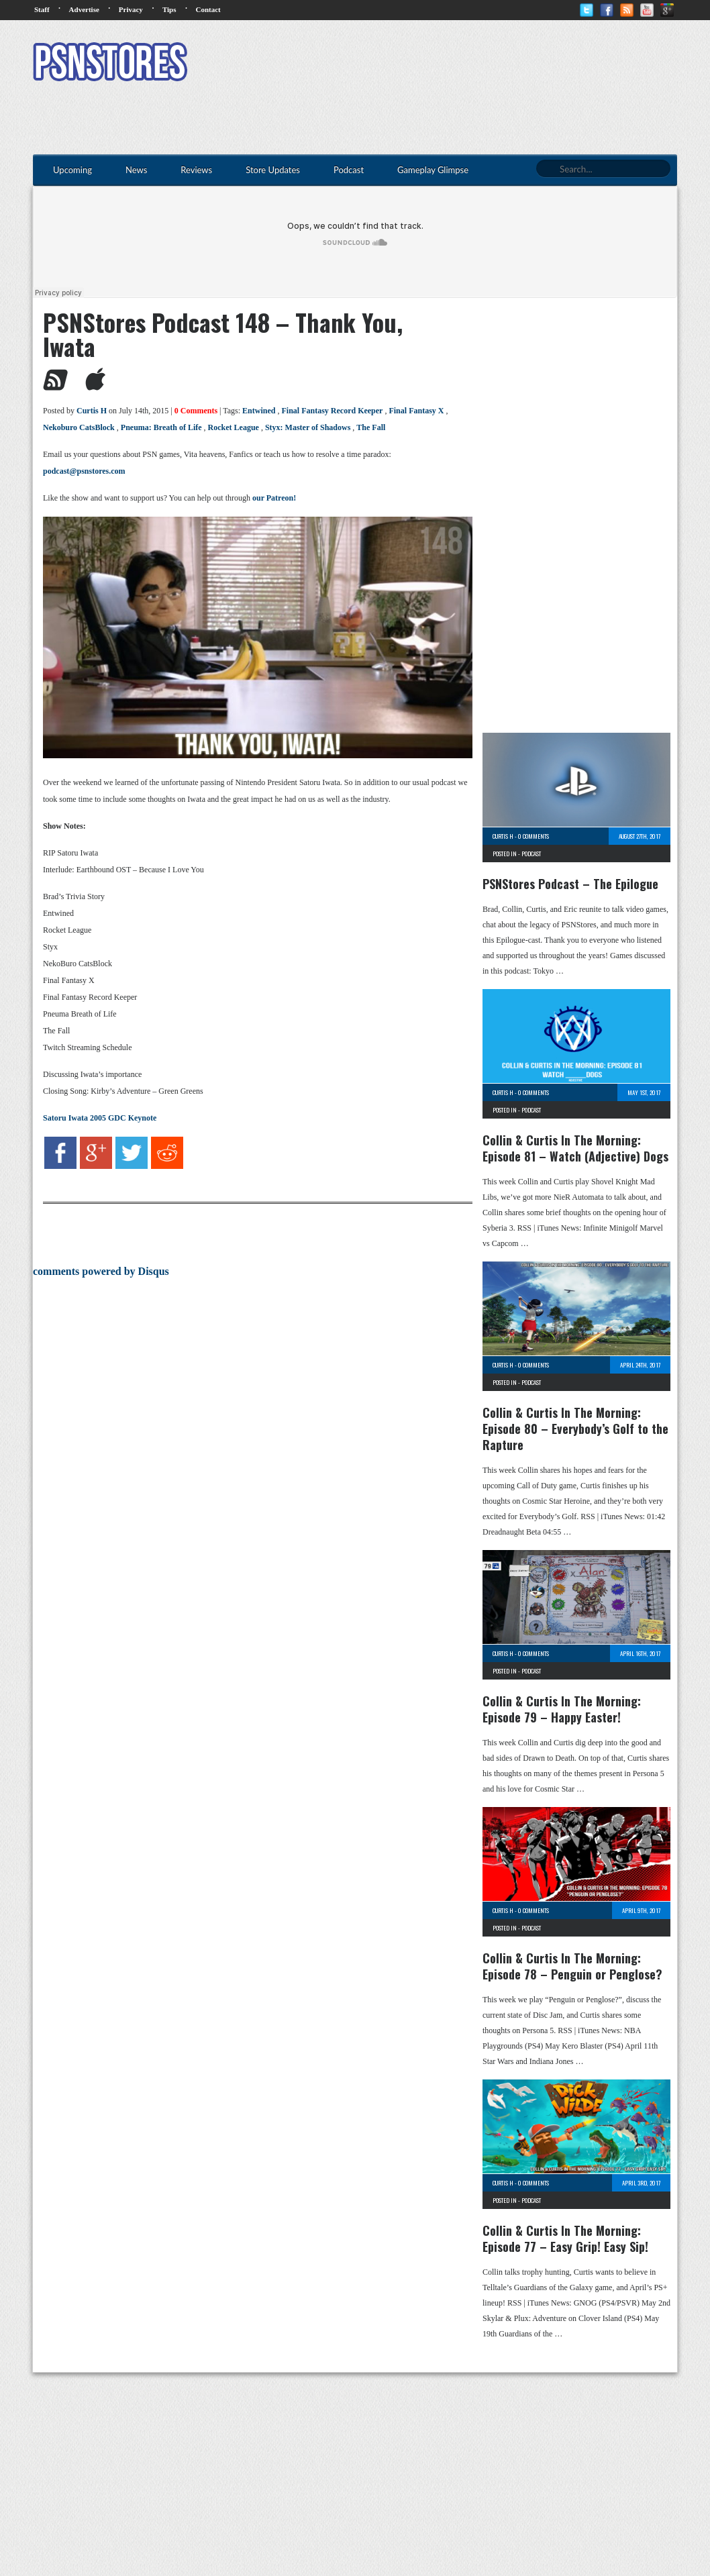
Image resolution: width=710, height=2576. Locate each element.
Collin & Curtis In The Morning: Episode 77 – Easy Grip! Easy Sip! (565, 2238)
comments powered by (101, 1271)
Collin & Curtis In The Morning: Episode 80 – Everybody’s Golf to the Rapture (575, 1428)
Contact (207, 9)
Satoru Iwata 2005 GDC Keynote (99, 1118)
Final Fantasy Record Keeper (332, 410)
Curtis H (92, 410)
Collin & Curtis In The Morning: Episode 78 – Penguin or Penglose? (572, 1966)
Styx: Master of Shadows (307, 427)
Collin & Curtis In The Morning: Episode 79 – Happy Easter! (562, 1709)
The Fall (370, 427)
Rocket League (233, 427)
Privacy (131, 9)
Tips (169, 9)
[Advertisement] (433, 64)
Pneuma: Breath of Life (161, 427)
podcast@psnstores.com (84, 471)
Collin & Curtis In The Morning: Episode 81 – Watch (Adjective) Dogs (575, 1148)
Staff (42, 9)
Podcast (531, 853)
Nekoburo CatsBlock (79, 427)
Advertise (84, 9)
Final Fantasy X (416, 410)
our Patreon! (274, 498)
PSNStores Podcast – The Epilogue (570, 883)
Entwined (258, 410)
